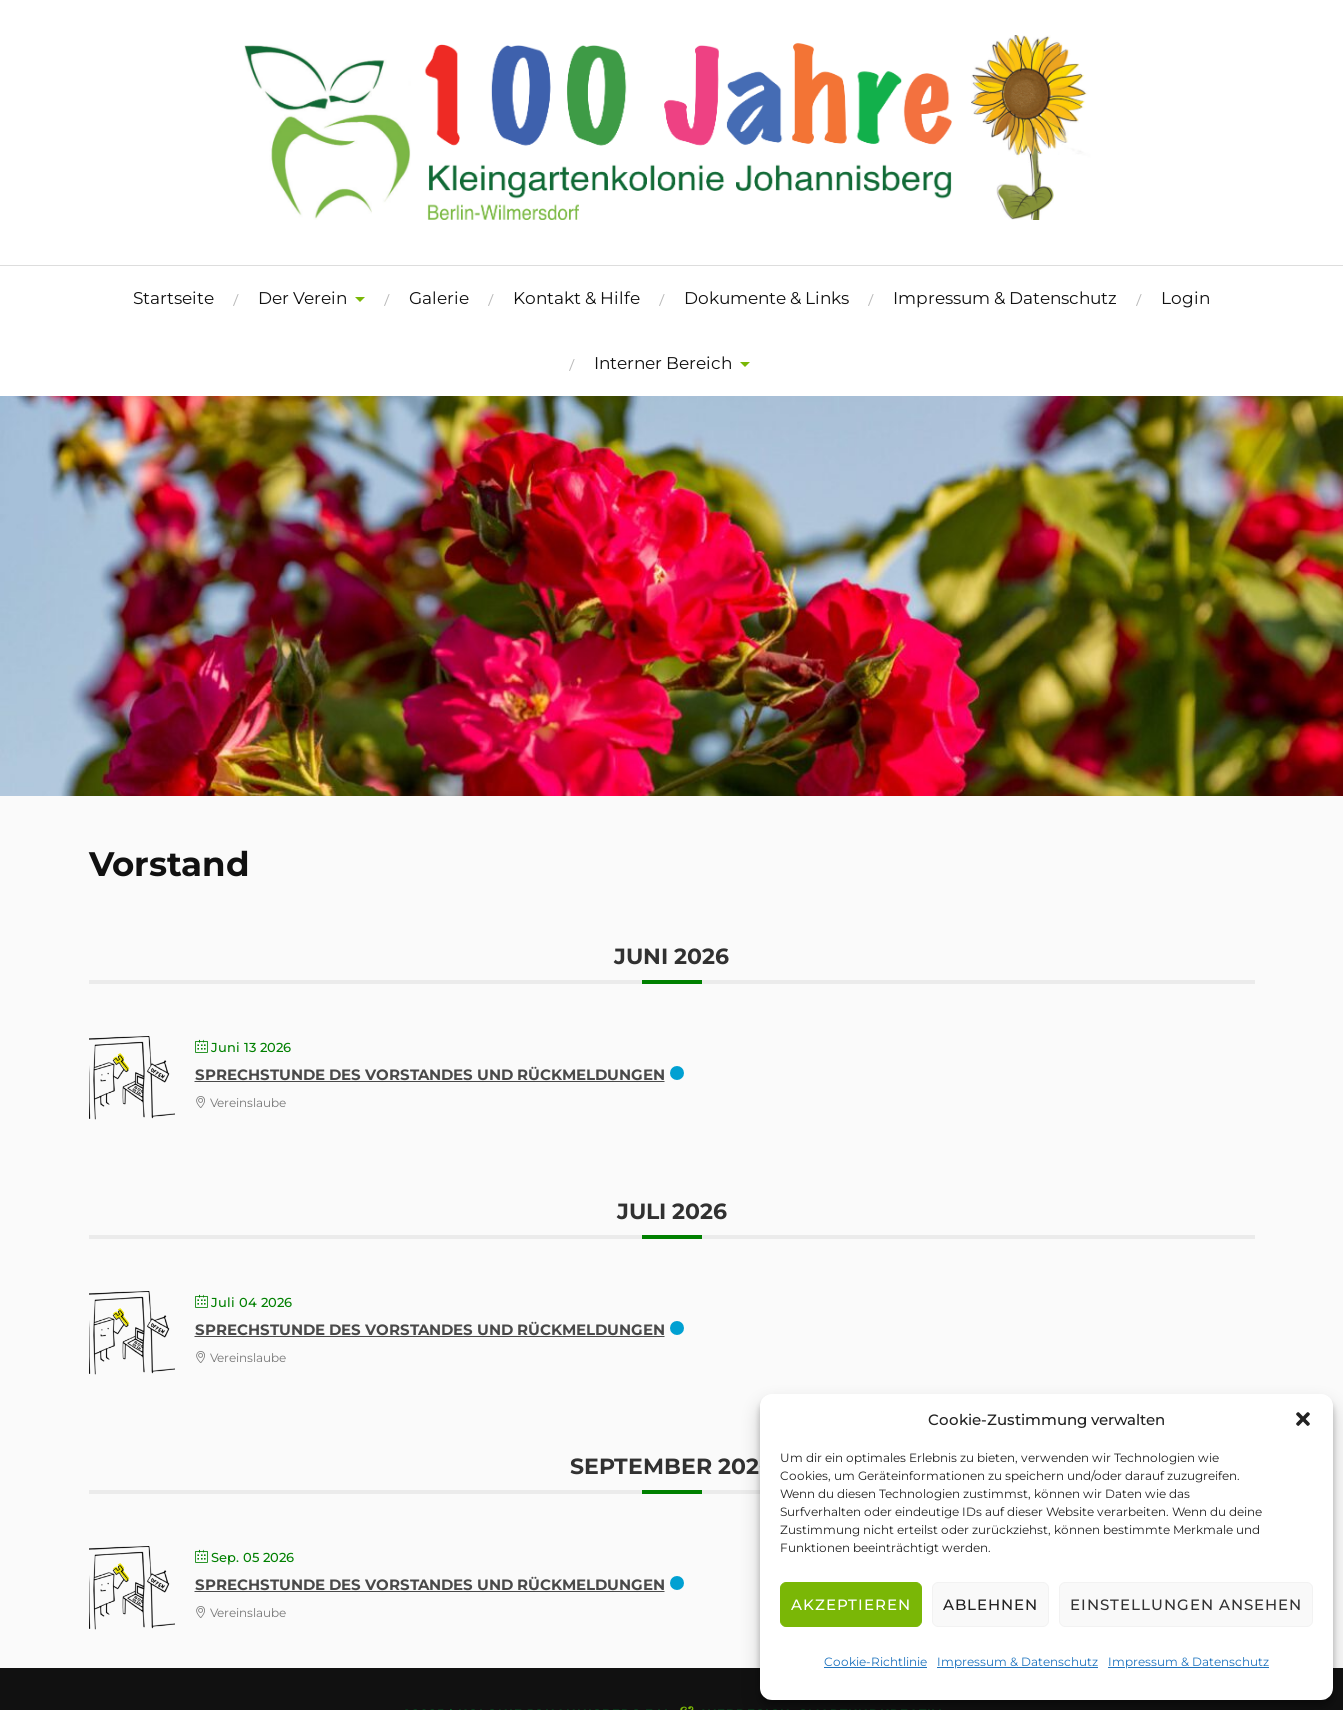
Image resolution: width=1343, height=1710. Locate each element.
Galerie (439, 298)
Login (1185, 298)
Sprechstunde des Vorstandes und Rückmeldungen (430, 1074)
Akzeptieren (851, 1604)
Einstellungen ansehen (1186, 1604)
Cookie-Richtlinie (875, 1661)
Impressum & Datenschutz (1017, 1661)
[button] (1303, 1419)
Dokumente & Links (766, 298)
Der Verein (302, 298)
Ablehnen (990, 1604)
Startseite (173, 298)
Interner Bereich (663, 363)
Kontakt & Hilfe (576, 298)
